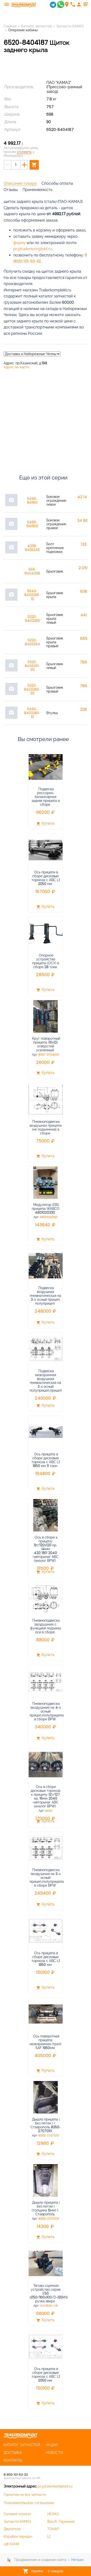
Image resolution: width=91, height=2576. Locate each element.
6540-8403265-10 (32, 595)
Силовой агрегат (17, 2514)
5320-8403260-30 (32, 689)
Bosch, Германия (60, 2521)
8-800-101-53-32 (16, 2474)
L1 (48, 2536)
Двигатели (12, 2529)
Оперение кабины (23, 30)
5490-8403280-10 (32, 713)
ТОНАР (53, 2529)
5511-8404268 (32, 571)
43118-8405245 (32, 548)
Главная (10, 26)
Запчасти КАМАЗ (70, 26)
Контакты (13, 2460)
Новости (54, 2453)
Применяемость (37, 189)
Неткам (77, 2560)
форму (19, 242)
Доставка (13, 2453)
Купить (45, 824)
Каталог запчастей (36, 26)
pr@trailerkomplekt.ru (32, 249)
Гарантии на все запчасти (25, 2494)
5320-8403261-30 (32, 666)
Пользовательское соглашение (29, 2503)
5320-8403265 (32, 618)
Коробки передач (18, 2536)
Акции (52, 2445)
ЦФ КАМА (11, 2544)
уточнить (24, 152)
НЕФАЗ (53, 2514)
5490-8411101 (32, 500)
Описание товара (20, 183)
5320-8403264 (32, 642)
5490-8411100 (32, 524)
